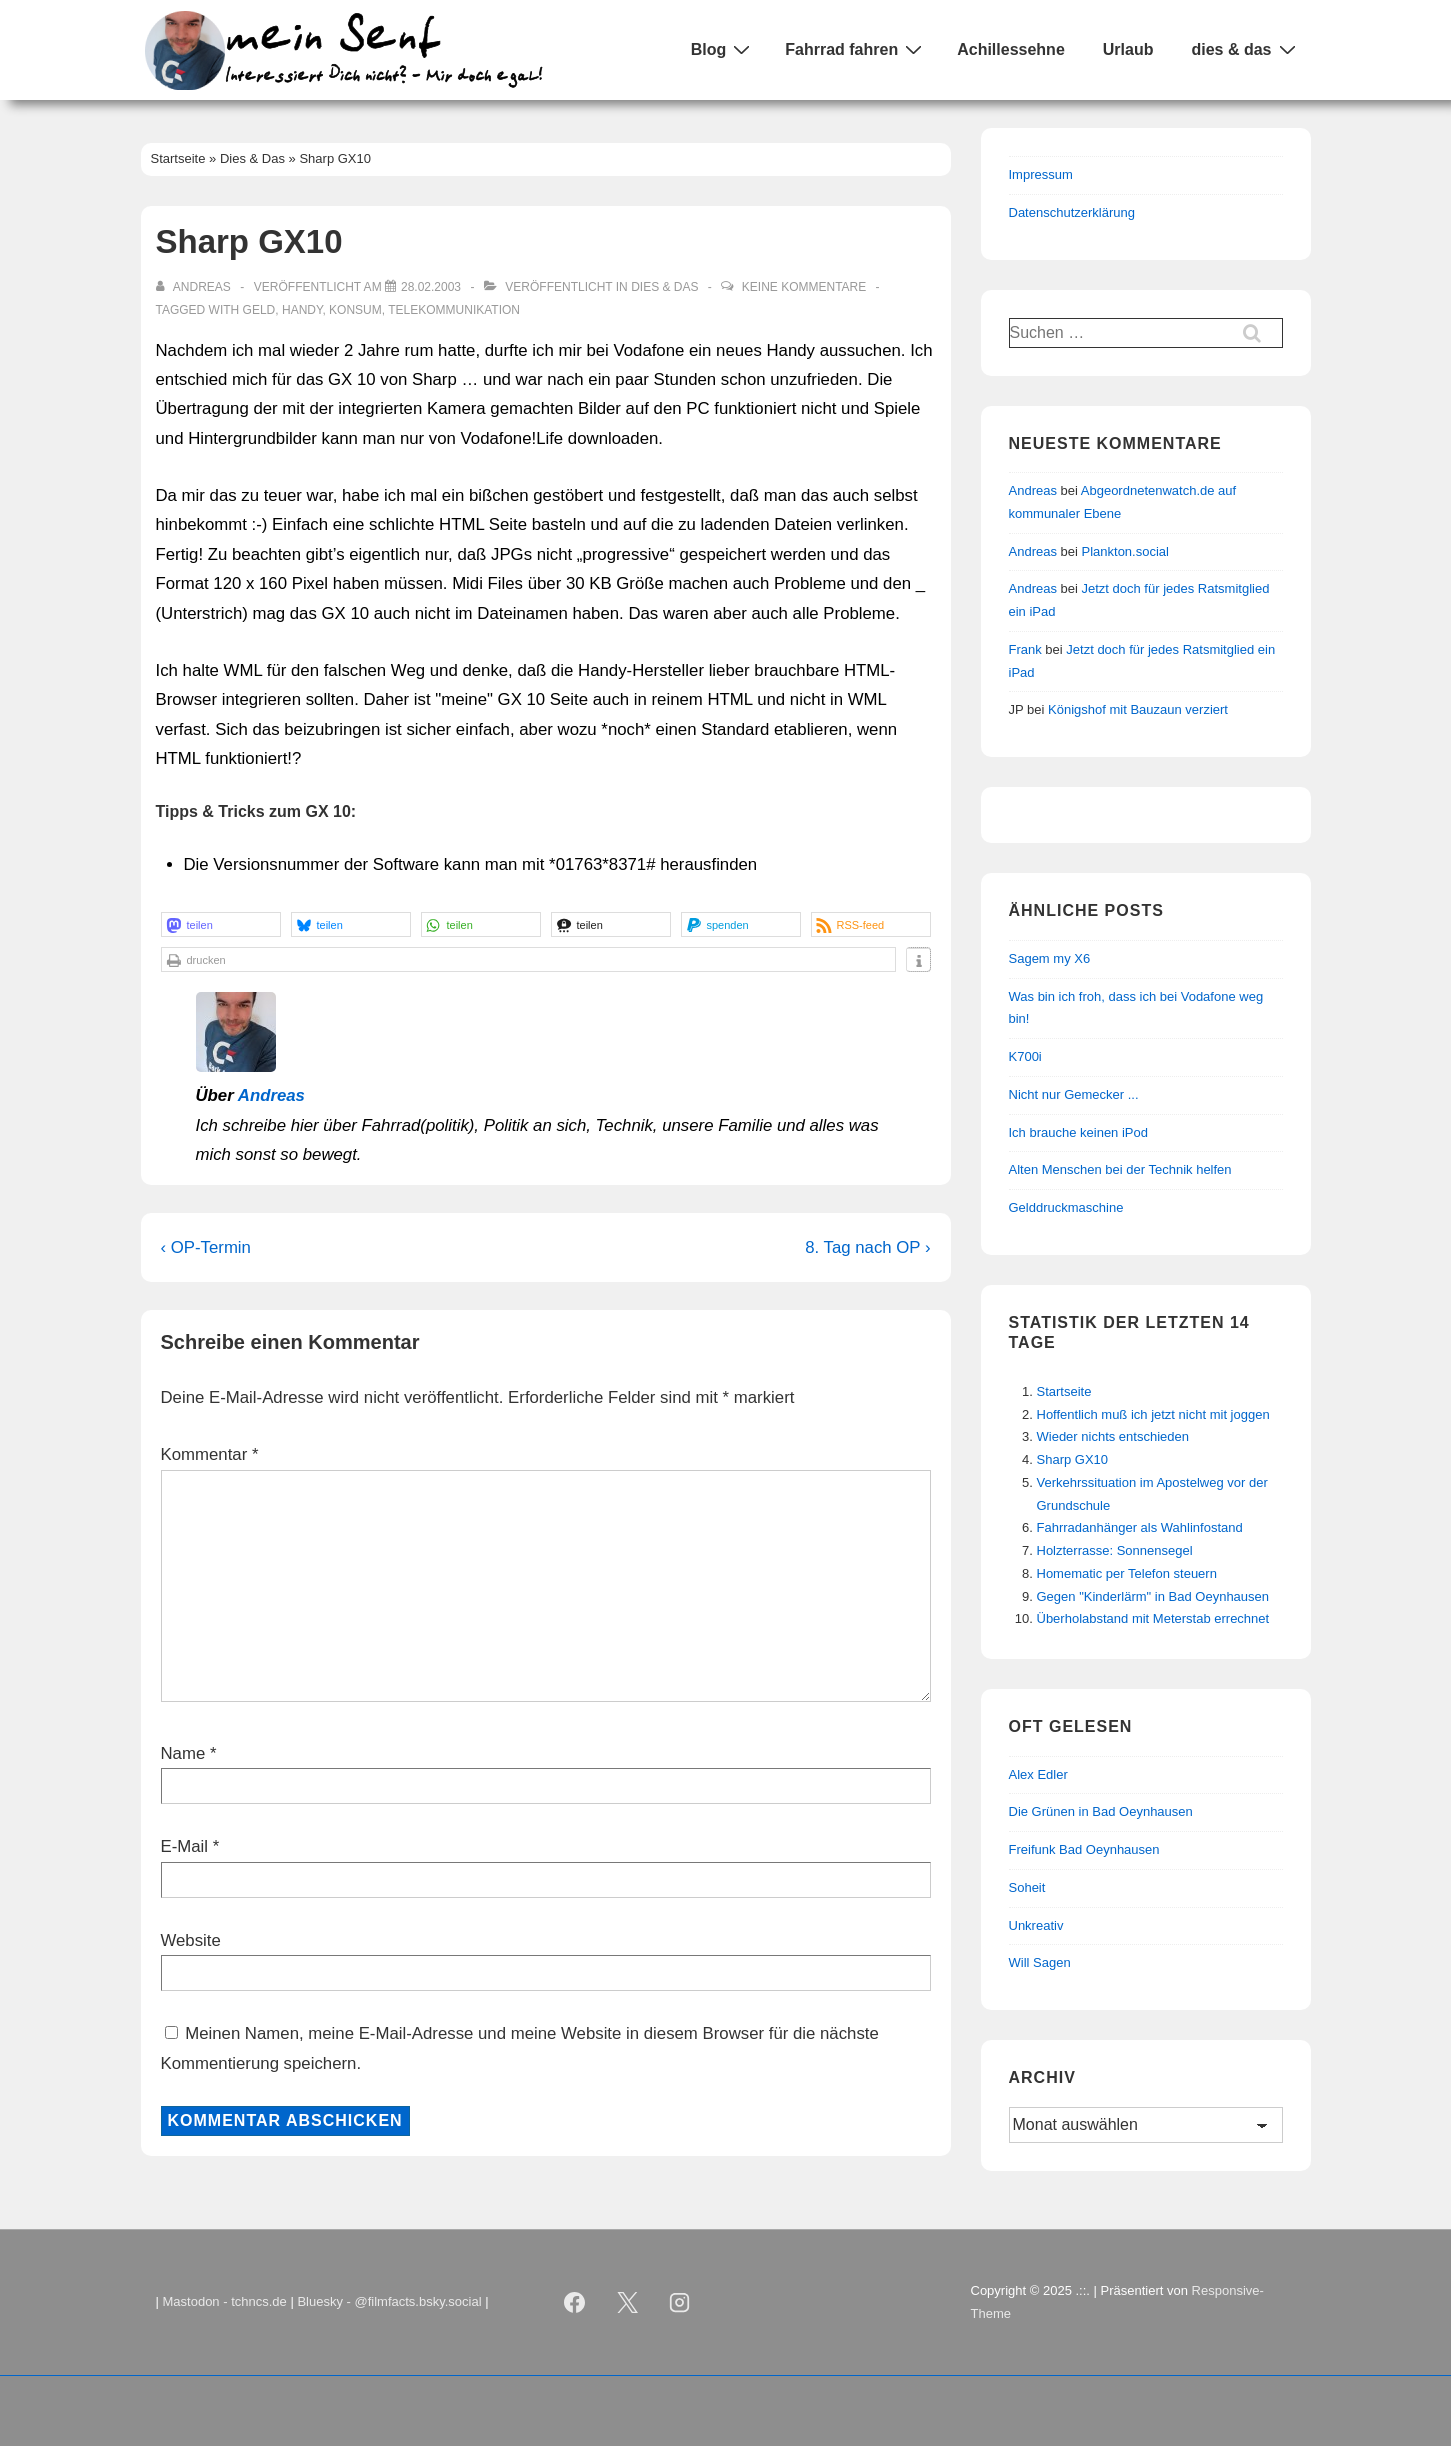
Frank (1025, 649)
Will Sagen (1040, 1962)
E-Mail (185, 1846)
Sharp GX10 (1073, 1459)
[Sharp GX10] (431, 287)
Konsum (355, 310)
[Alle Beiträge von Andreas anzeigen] (195, 287)
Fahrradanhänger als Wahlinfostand (1140, 1527)
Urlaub (1128, 49)
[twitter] (627, 2303)
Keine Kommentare (804, 287)
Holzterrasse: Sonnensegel (1115, 1550)
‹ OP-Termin (206, 1247)
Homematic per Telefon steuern (1127, 1573)
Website (191, 1940)
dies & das (1245, 49)
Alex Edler (1038, 1774)
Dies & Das (664, 287)
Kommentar (210, 1454)
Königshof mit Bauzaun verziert (1138, 709)
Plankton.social (1125, 551)
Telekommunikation (454, 310)
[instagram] (680, 2303)
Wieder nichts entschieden (1113, 1436)
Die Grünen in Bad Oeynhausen (1101, 1811)
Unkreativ (1036, 1925)
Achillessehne (1011, 49)
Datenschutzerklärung (1072, 212)
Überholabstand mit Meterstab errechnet (1153, 1618)
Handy (302, 310)
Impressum (1041, 174)
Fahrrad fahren (856, 49)
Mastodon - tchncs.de (225, 2301)
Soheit (1027, 1887)
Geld (259, 310)
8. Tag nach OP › (867, 1247)
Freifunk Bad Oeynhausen (1084, 1849)
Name (183, 1753)
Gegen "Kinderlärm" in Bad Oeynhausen (1153, 1596)
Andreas (271, 1095)
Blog (723, 49)
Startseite (1064, 1391)
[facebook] (575, 2303)
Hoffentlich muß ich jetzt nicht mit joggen (1153, 1414)
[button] (221, 924)
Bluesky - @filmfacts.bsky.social (389, 2301)
